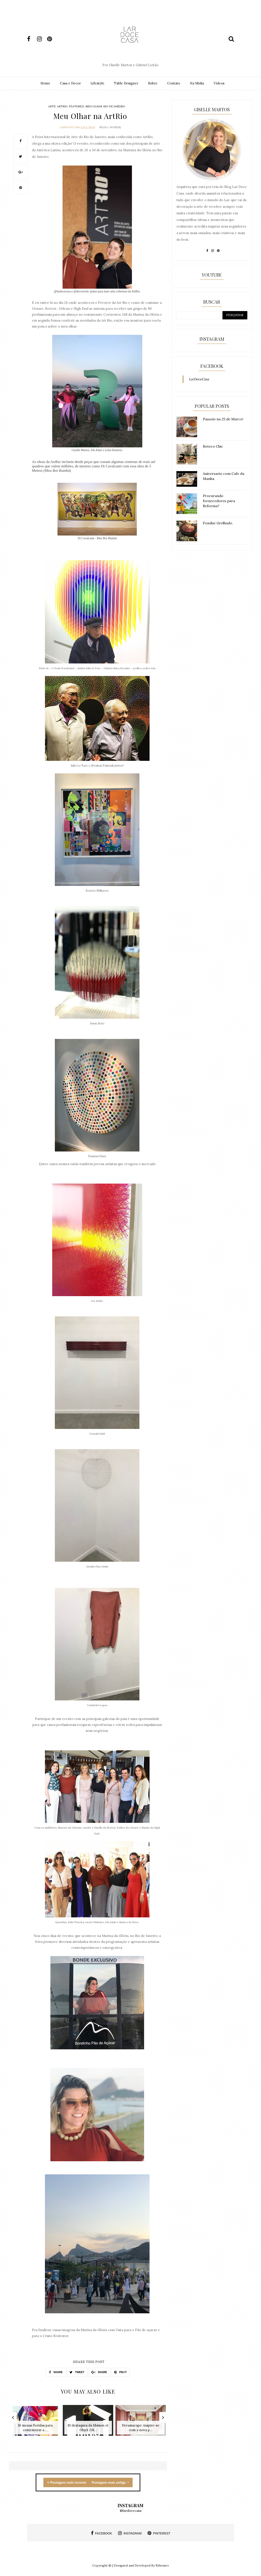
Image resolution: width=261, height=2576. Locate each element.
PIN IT (120, 2372)
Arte (52, 106)
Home (45, 83)
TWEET (77, 2372)
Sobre (152, 83)
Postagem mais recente (66, 2482)
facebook (101, 2533)
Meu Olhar (93, 106)
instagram (130, 2533)
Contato (173, 83)
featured (76, 106)
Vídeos (219, 83)
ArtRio (62, 106)
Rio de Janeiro (114, 106)
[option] (35, 2422)
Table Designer (126, 83)
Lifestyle (97, 83)
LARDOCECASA (70, 127)
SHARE (56, 2372)
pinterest (159, 2533)
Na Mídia (197, 83)
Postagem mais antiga (110, 2482)
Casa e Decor (70, 83)
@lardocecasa (130, 2510)
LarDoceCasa (199, 379)
